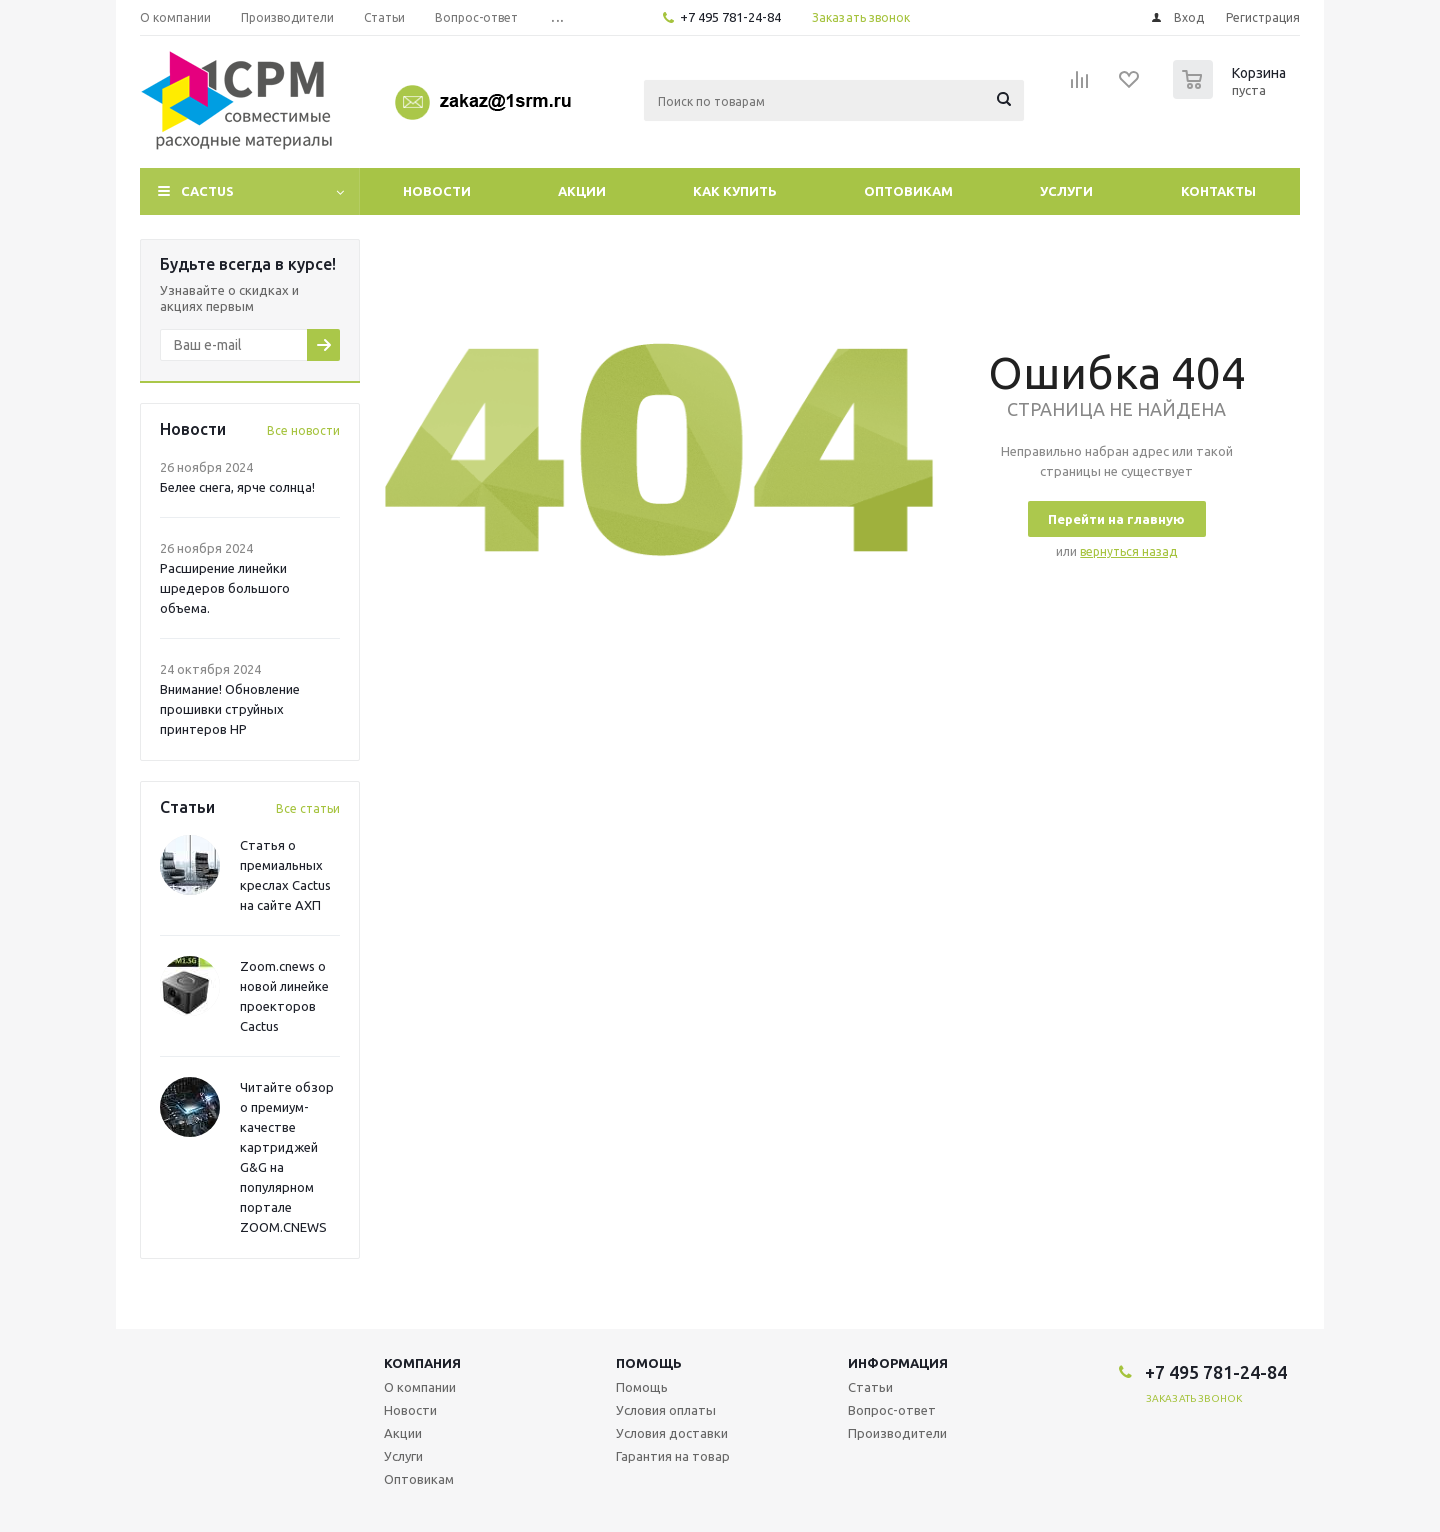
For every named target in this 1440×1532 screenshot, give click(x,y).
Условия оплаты (666, 1410)
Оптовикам (908, 191)
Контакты (1218, 191)
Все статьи (308, 808)
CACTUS (207, 191)
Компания (422, 1363)
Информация (898, 1363)
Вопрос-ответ (892, 1410)
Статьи (870, 1387)
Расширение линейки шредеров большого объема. (225, 588)
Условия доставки (672, 1433)
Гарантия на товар (673, 1456)
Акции (582, 191)
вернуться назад (1128, 551)
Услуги (1066, 191)
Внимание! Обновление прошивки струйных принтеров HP (230, 709)
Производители (897, 1433)
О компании (420, 1387)
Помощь (649, 1363)
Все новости (303, 430)
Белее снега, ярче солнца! (237, 487)
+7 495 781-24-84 (730, 17)
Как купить (735, 191)
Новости (437, 191)
